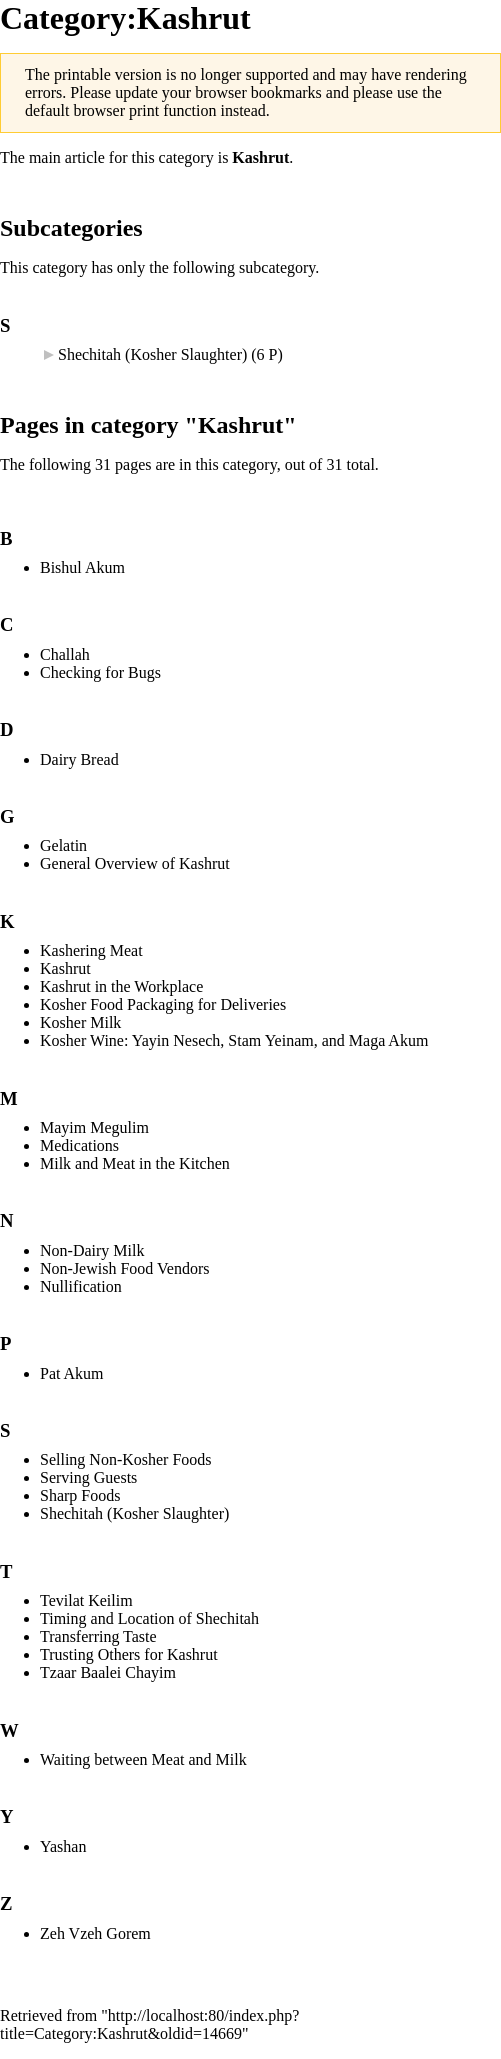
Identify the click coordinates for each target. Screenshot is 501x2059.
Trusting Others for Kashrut (129, 1654)
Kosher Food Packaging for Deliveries (163, 1004)
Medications (79, 1145)
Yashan (63, 1846)
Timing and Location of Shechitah (149, 1618)
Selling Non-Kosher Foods (126, 1459)
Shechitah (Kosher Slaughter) (152, 354)
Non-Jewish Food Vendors (124, 1268)
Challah (65, 654)
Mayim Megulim (94, 1127)
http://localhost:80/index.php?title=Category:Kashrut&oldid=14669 (149, 2024)
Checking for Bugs (100, 672)
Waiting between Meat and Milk (143, 1759)
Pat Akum (72, 1373)
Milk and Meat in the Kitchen (135, 1163)
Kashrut (260, 157)
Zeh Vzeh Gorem (95, 1933)
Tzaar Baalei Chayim (108, 1672)
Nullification (81, 1286)
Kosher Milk (80, 1022)
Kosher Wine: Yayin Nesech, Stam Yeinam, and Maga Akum (234, 1040)
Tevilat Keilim (86, 1600)
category (186, 157)
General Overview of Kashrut (135, 863)
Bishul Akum (82, 567)
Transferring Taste (98, 1636)
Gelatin (63, 845)
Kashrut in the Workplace (121, 986)
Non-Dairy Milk (92, 1250)
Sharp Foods (80, 1495)
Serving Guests (88, 1477)
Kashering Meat (91, 950)
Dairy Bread (79, 759)
